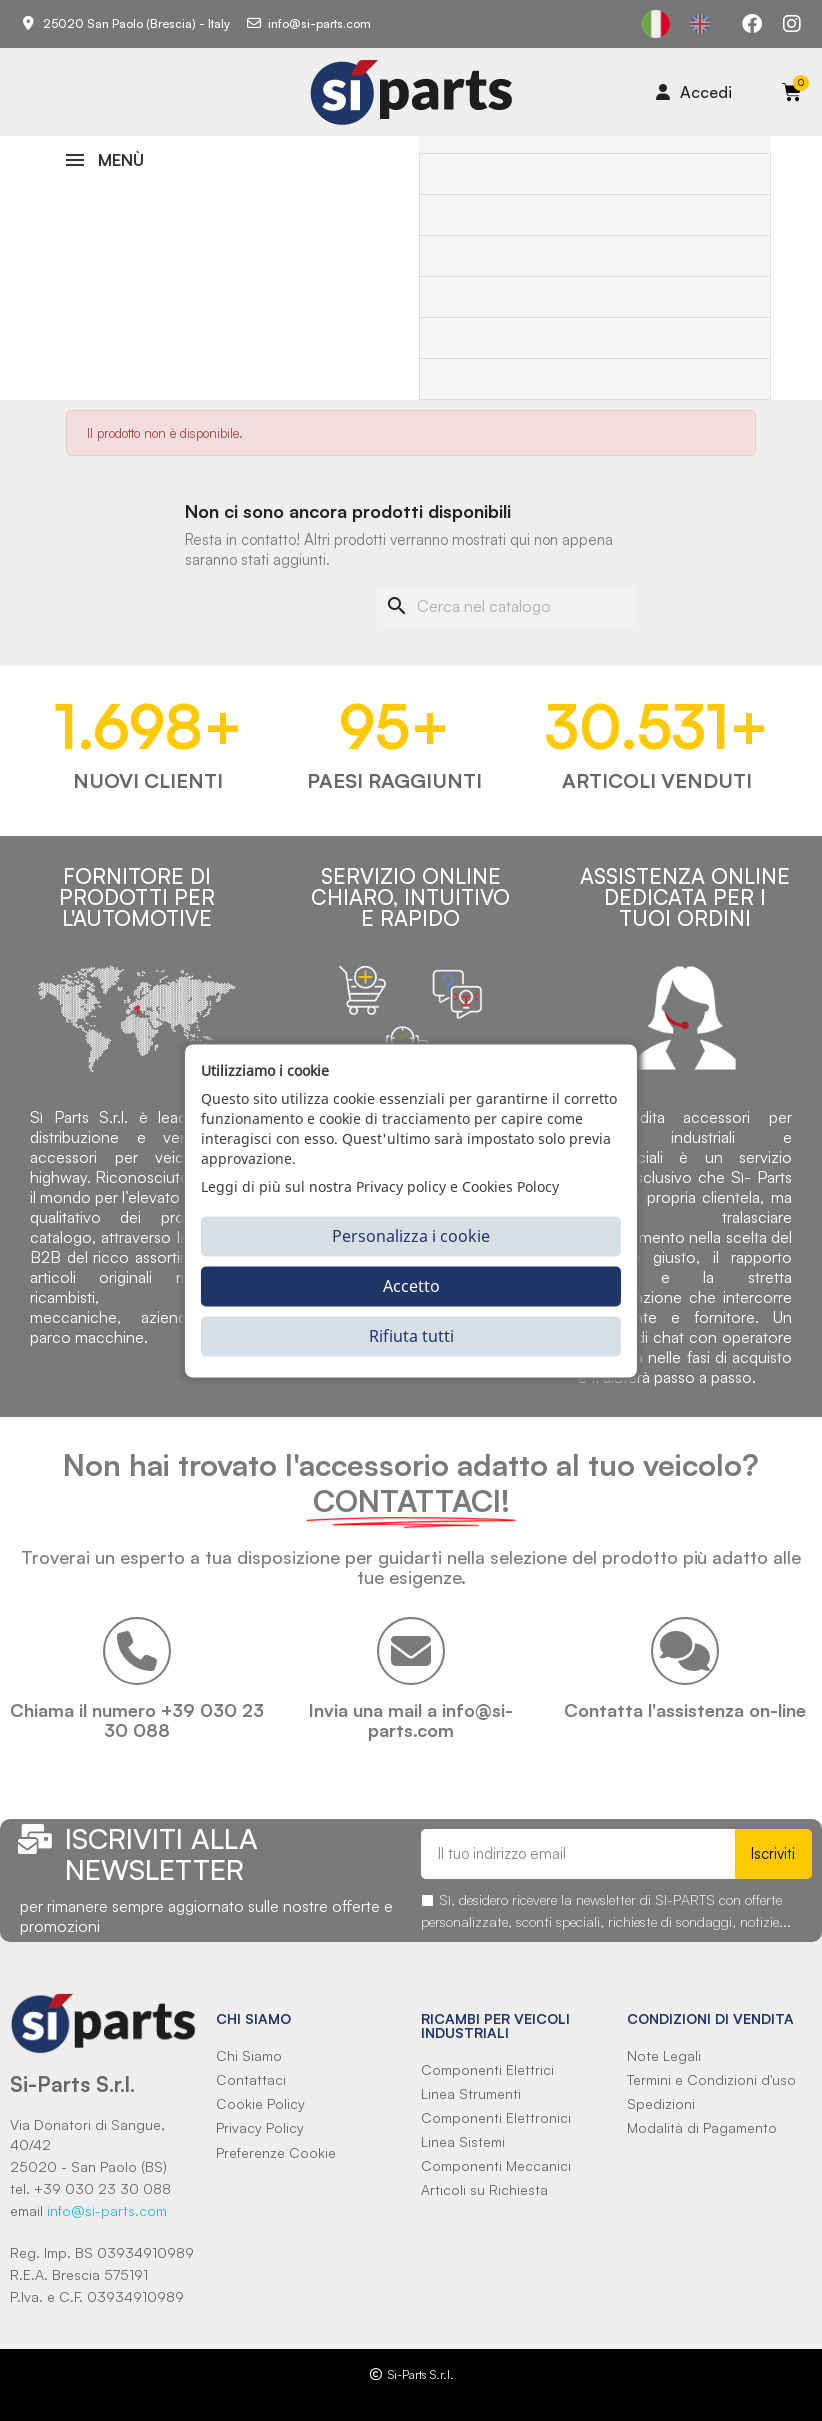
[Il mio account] (694, 92)
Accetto (411, 1286)
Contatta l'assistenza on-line (685, 1710)
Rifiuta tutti (411, 1336)
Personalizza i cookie (411, 1236)
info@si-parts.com (107, 2210)
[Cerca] (507, 606)
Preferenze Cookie (276, 2152)
